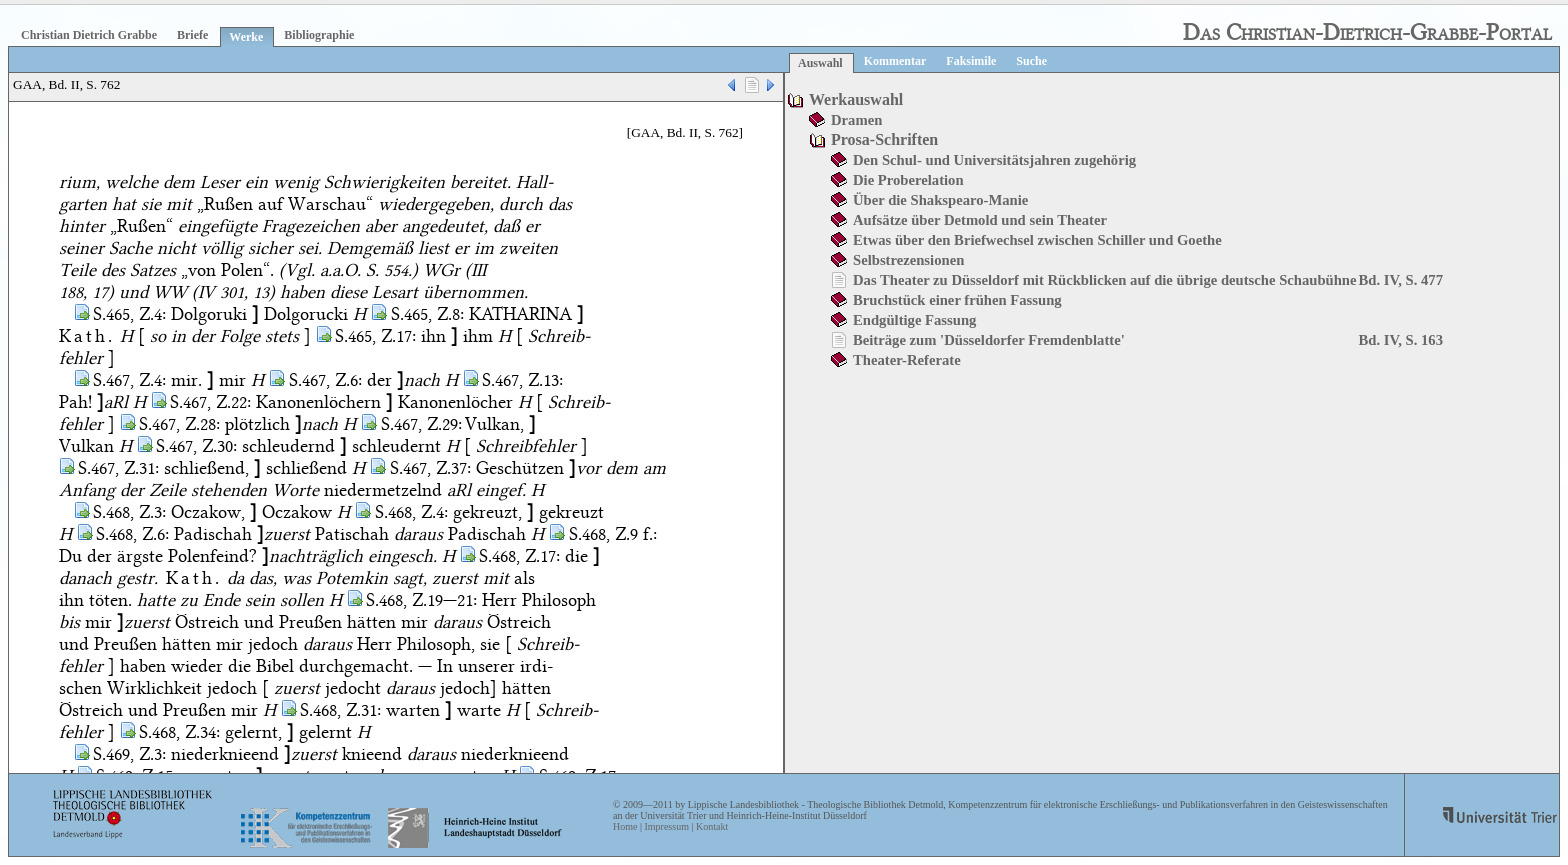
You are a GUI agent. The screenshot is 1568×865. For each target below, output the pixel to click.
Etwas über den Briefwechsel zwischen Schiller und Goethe (1037, 240)
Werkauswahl (856, 99)
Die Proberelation (908, 180)
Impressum (666, 826)
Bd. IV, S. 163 (1401, 340)
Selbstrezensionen (908, 260)
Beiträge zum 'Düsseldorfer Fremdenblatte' (989, 340)
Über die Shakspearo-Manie (940, 200)
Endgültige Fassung (914, 320)
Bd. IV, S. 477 (1401, 280)
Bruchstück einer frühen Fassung (957, 300)
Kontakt (712, 826)
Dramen (856, 120)
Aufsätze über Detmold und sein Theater (980, 220)
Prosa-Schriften (884, 139)
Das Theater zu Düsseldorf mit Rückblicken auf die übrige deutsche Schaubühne (1105, 280)
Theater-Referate (907, 360)
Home (625, 826)
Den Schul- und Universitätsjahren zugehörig (994, 160)
